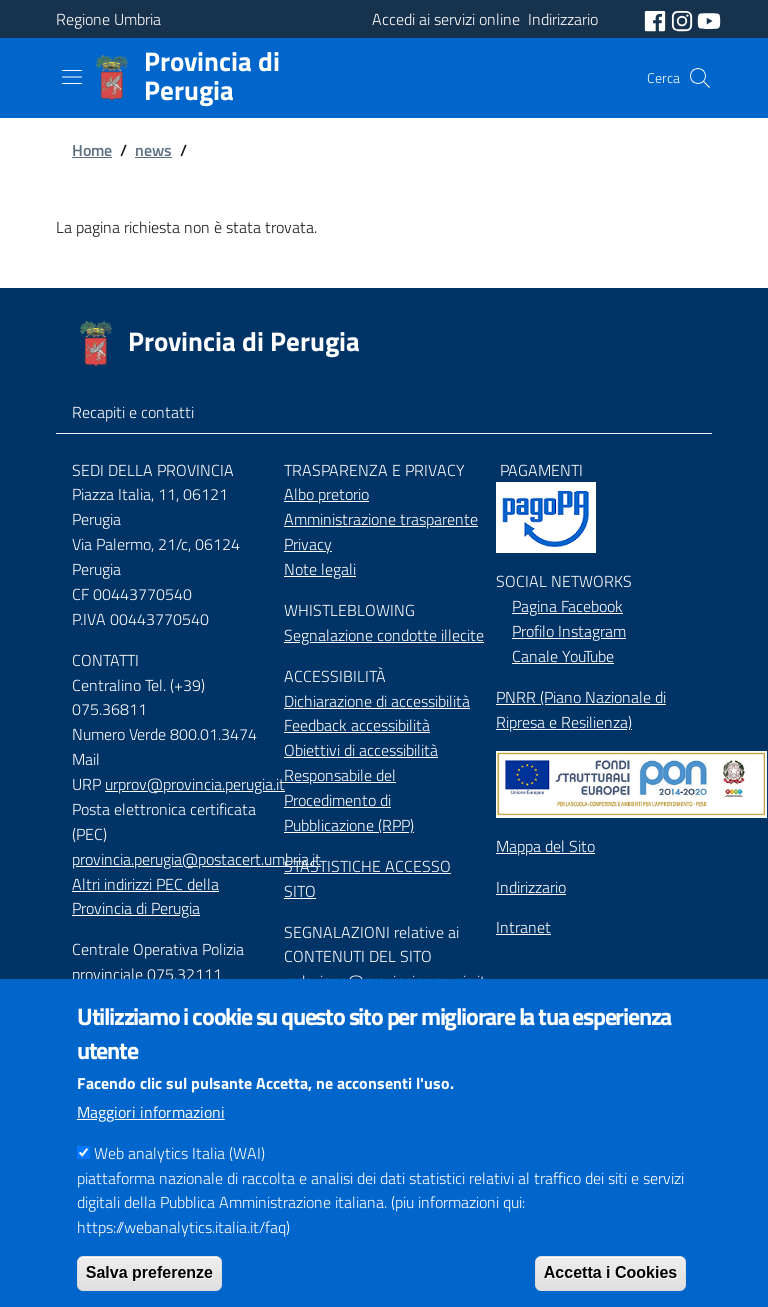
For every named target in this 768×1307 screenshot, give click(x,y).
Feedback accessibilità (357, 725)
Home (92, 150)
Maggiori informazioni (151, 1146)
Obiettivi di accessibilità (361, 750)
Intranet (523, 927)
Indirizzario (531, 887)
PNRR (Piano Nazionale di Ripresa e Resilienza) (581, 709)
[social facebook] (657, 19)
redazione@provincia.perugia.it (385, 981)
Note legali (320, 569)
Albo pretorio (326, 494)
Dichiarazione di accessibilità (377, 701)
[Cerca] (700, 78)
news (153, 150)
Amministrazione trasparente (381, 519)
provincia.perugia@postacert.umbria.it (196, 859)
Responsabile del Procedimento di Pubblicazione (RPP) (349, 800)
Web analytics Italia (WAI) (179, 1187)
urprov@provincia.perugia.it (195, 784)
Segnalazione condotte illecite (384, 635)
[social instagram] (684, 19)
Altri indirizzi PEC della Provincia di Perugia (145, 896)
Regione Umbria (108, 19)
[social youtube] (709, 19)
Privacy (308, 544)
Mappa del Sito (545, 846)
